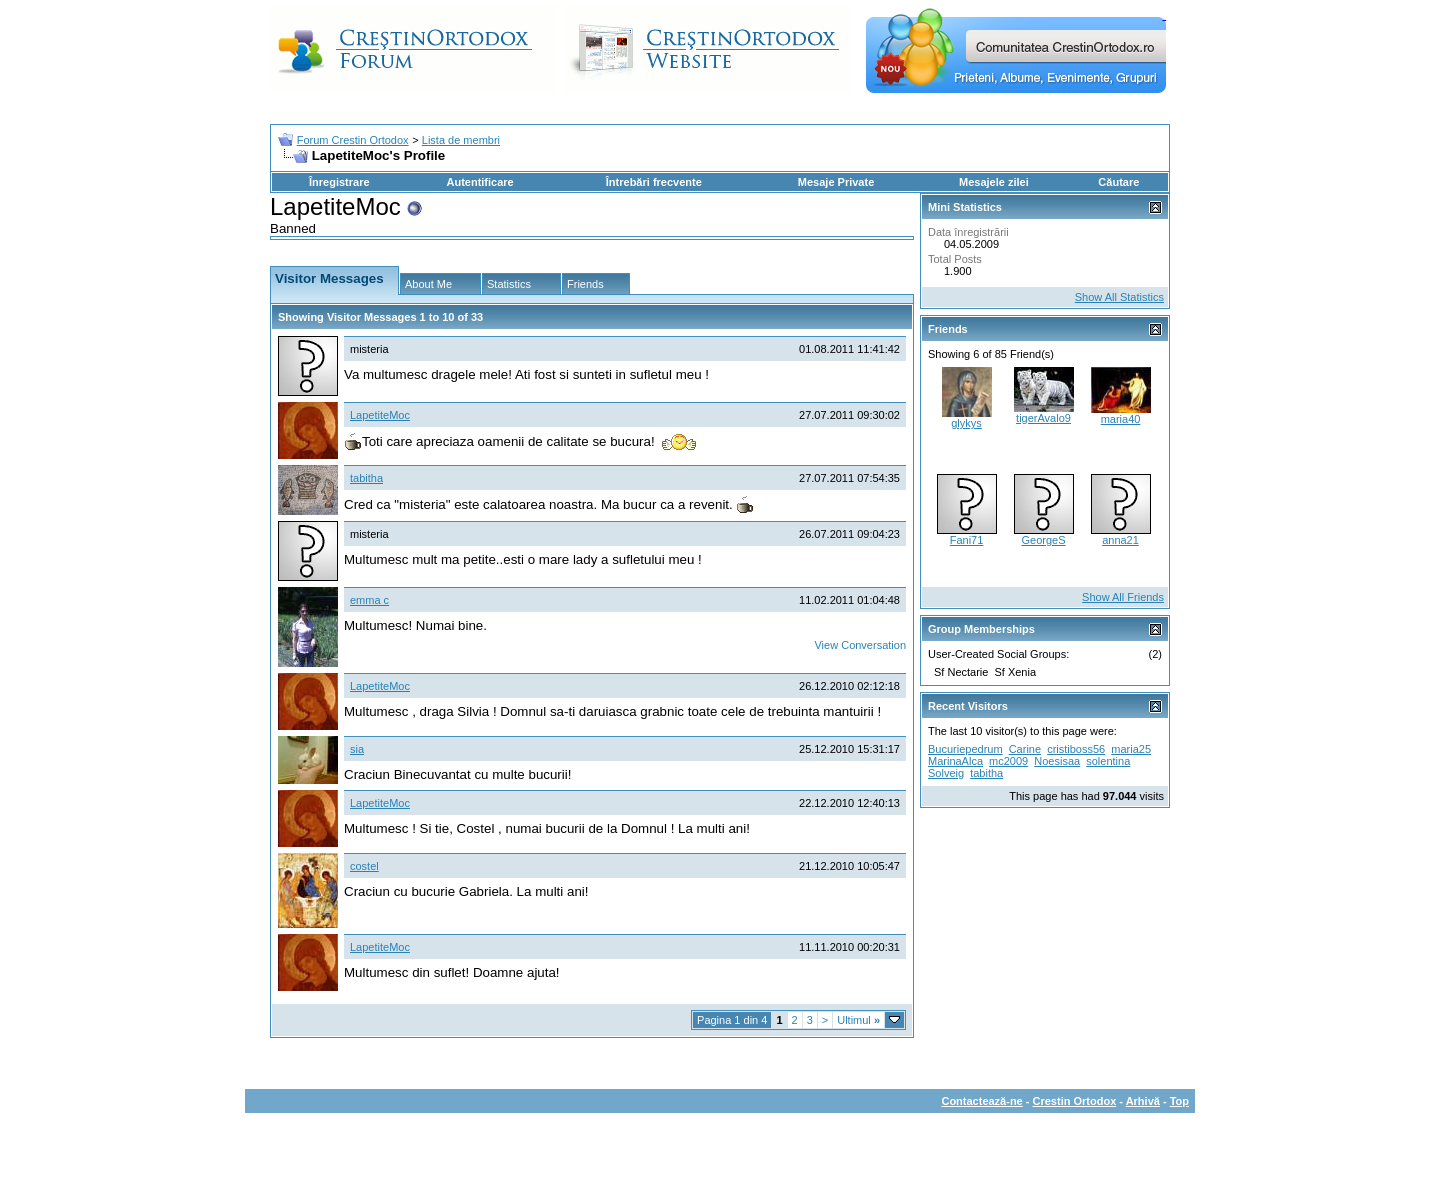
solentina (1108, 761)
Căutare (1118, 182)
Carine (1025, 749)
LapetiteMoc (380, 415)
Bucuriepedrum (965, 749)
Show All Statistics (1119, 297)
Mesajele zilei (994, 182)
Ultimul (858, 1020)
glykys (966, 423)
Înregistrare (339, 182)
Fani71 (967, 540)
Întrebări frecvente (654, 182)
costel (364, 866)
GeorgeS (1043, 540)
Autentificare (479, 182)
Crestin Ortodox (1075, 1101)
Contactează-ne (981, 1101)
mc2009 (1008, 761)
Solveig (946, 773)
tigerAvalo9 (1043, 418)
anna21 (1120, 540)
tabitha (366, 478)
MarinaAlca (955, 761)
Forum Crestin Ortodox (353, 140)
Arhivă (1143, 1101)
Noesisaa (1057, 761)
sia (357, 749)
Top (1179, 1101)
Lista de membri (461, 140)
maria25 (1131, 749)
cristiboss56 (1076, 749)
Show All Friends (1123, 597)
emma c (369, 600)
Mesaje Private (836, 182)
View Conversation (860, 645)
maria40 (1121, 419)
